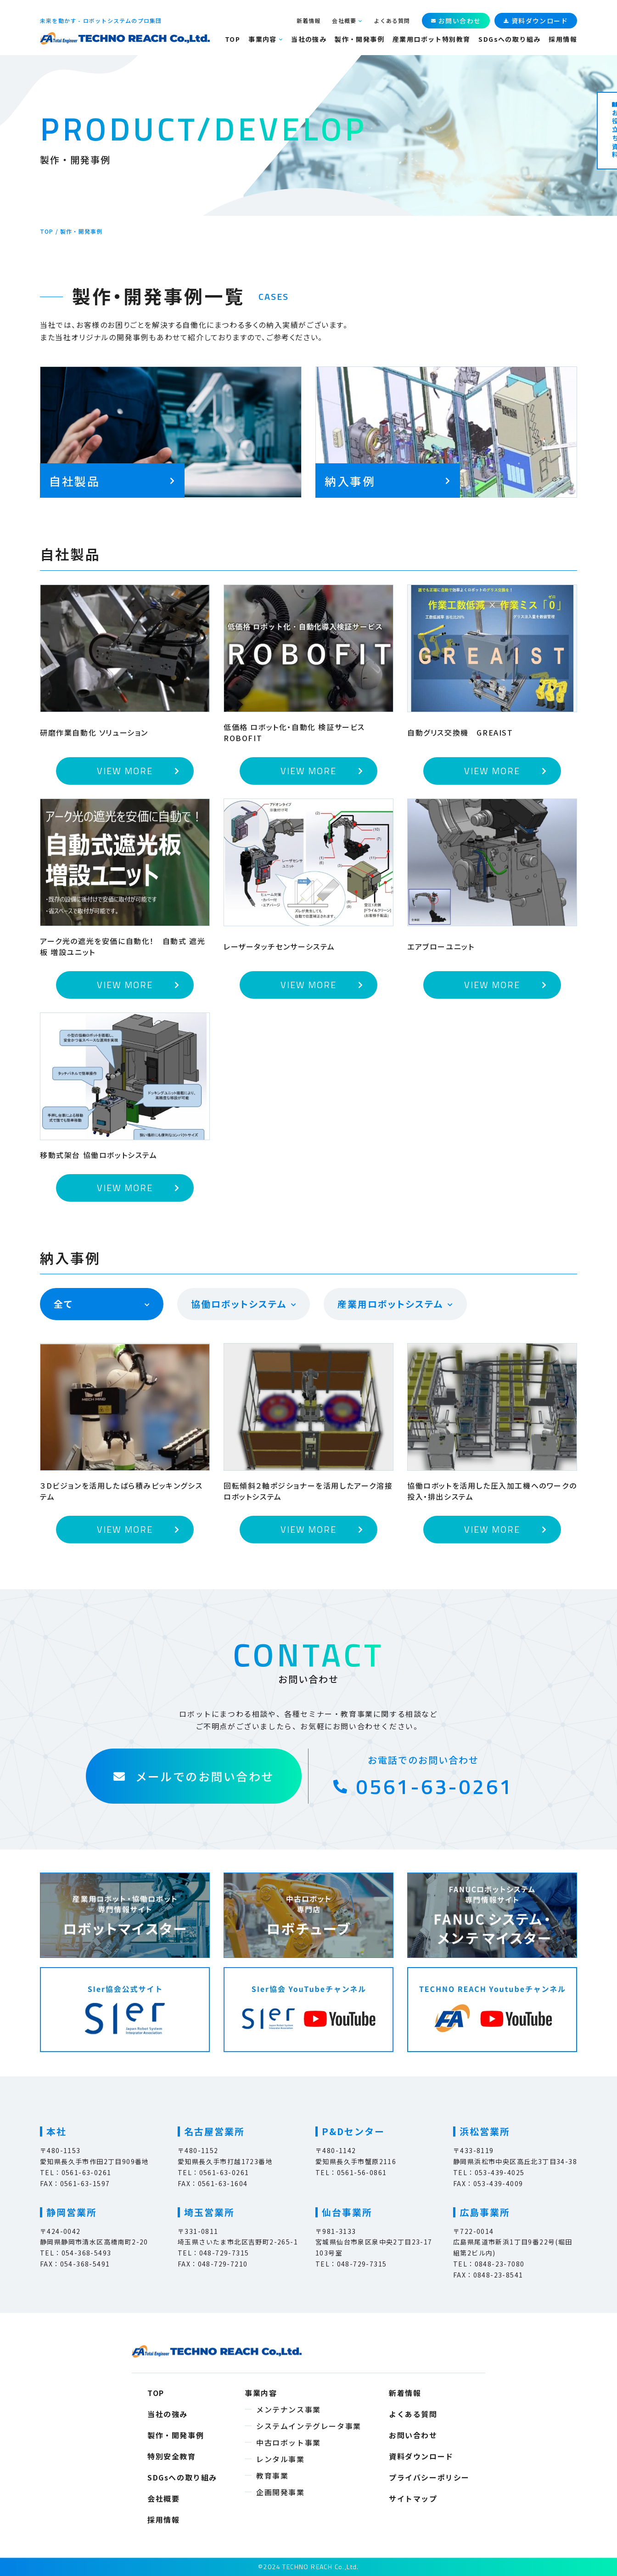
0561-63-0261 (423, 1787)
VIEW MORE (125, 771)
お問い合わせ (413, 2435)
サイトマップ (413, 2498)
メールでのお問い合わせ (193, 1776)
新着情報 (309, 20)
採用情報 (563, 39)
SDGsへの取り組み (509, 39)
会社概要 (344, 20)
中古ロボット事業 (288, 2442)
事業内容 (262, 39)
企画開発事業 (280, 2491)
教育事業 (272, 2475)
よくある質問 (392, 20)
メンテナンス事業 (288, 2409)
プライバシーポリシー (429, 2477)
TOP (232, 39)
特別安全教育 (171, 2456)
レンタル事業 (280, 2458)
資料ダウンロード (421, 2456)
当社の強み (308, 39)
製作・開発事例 (359, 39)
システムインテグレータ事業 (308, 2425)
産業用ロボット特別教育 (431, 39)
